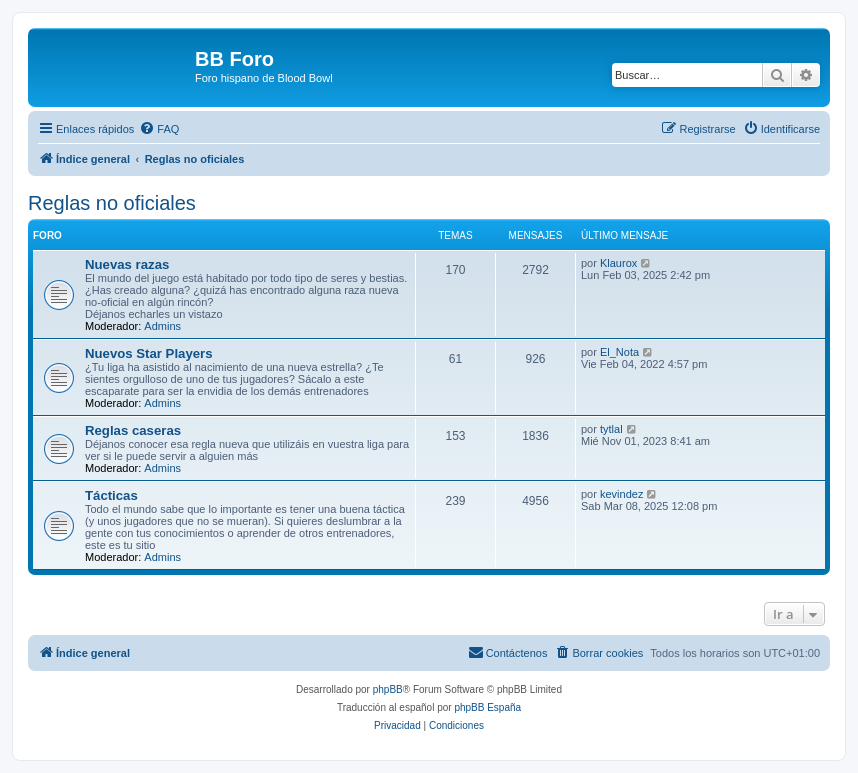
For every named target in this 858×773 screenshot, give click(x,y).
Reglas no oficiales (112, 203)
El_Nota (619, 352)
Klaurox (618, 263)
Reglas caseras (133, 430)
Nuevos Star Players (149, 353)
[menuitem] (159, 129)
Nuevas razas (127, 264)
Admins (162, 326)
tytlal (611, 429)
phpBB (388, 689)
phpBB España (487, 707)
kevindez (621, 494)
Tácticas (111, 495)
